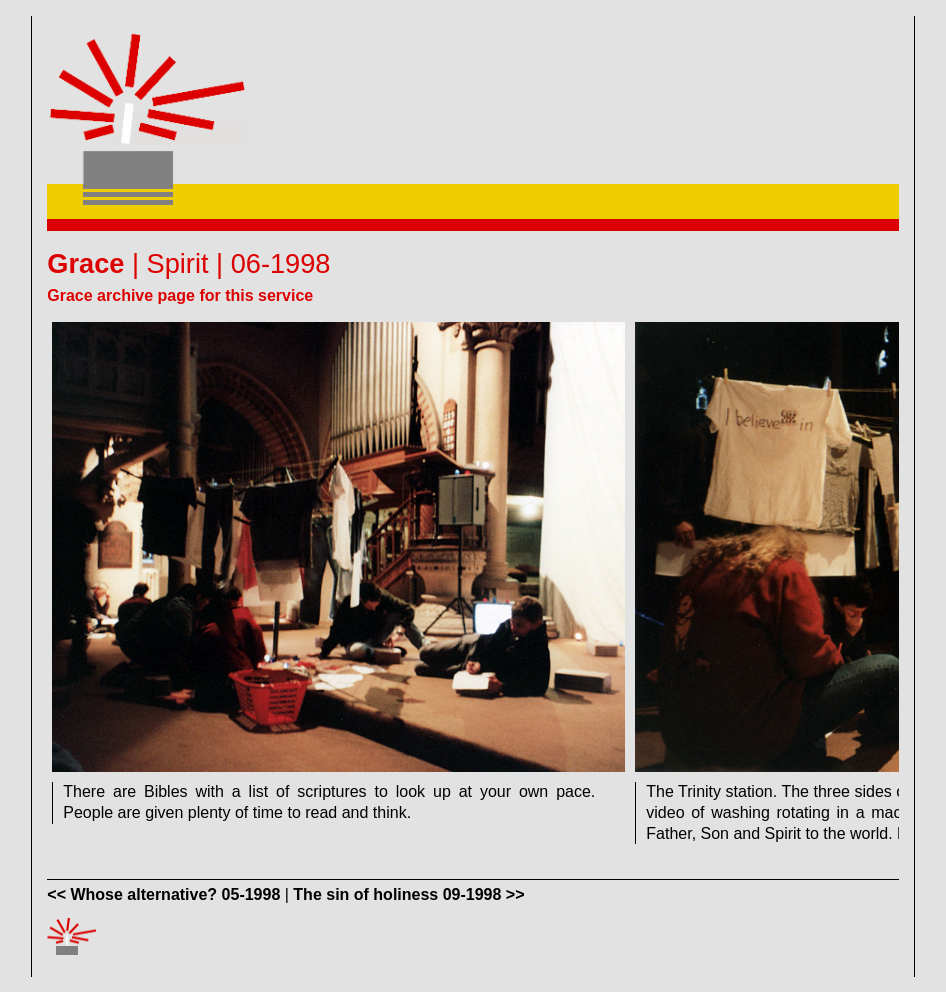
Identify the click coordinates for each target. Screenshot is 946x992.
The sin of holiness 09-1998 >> (408, 894)
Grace (85, 263)
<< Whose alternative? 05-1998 (163, 894)
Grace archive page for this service (180, 295)
